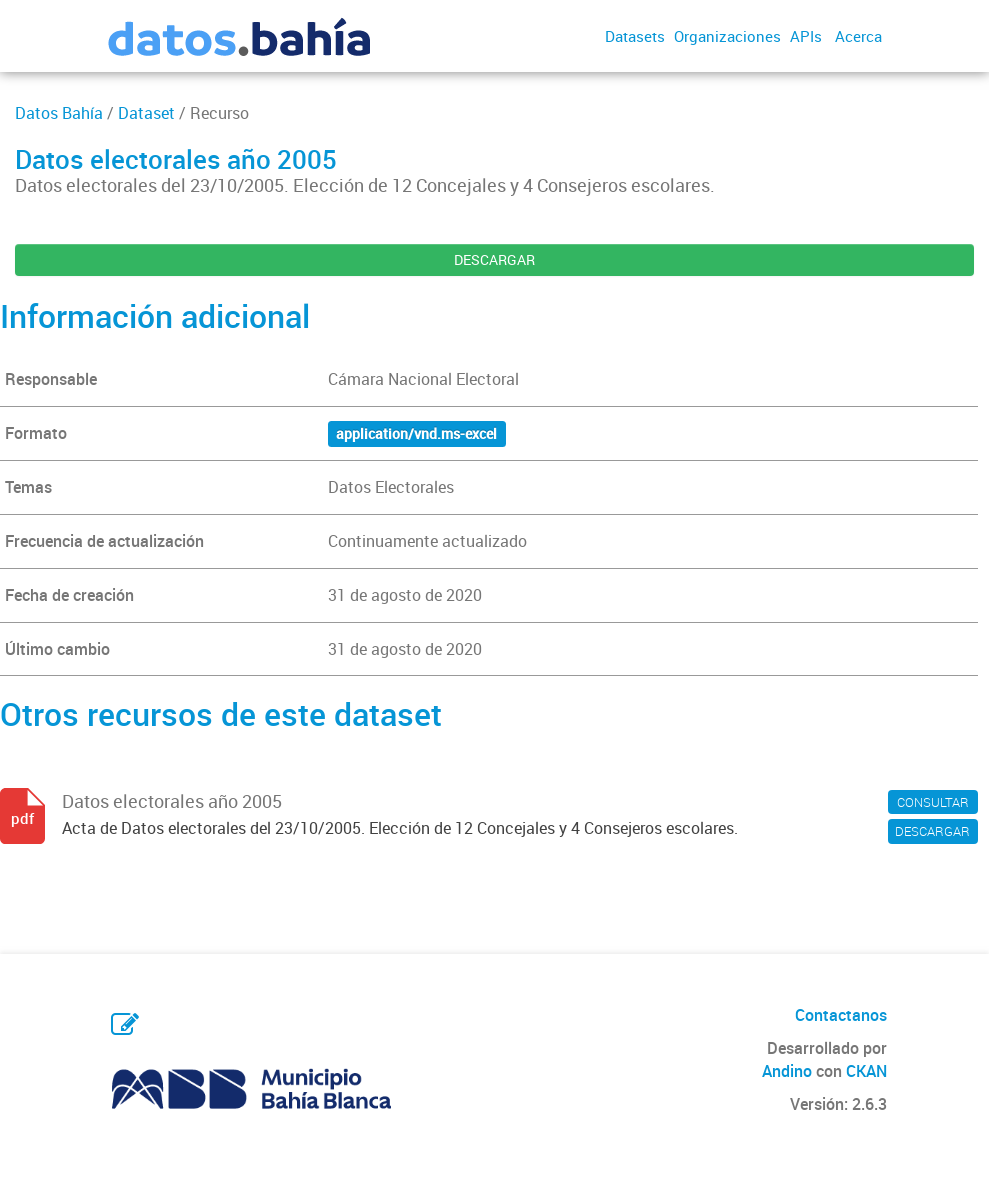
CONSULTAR (933, 802)
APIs (806, 36)
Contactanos (841, 1015)
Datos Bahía (59, 113)
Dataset (146, 113)
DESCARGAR (494, 259)
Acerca (858, 36)
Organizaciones (727, 36)
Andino (787, 1071)
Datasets (635, 36)
